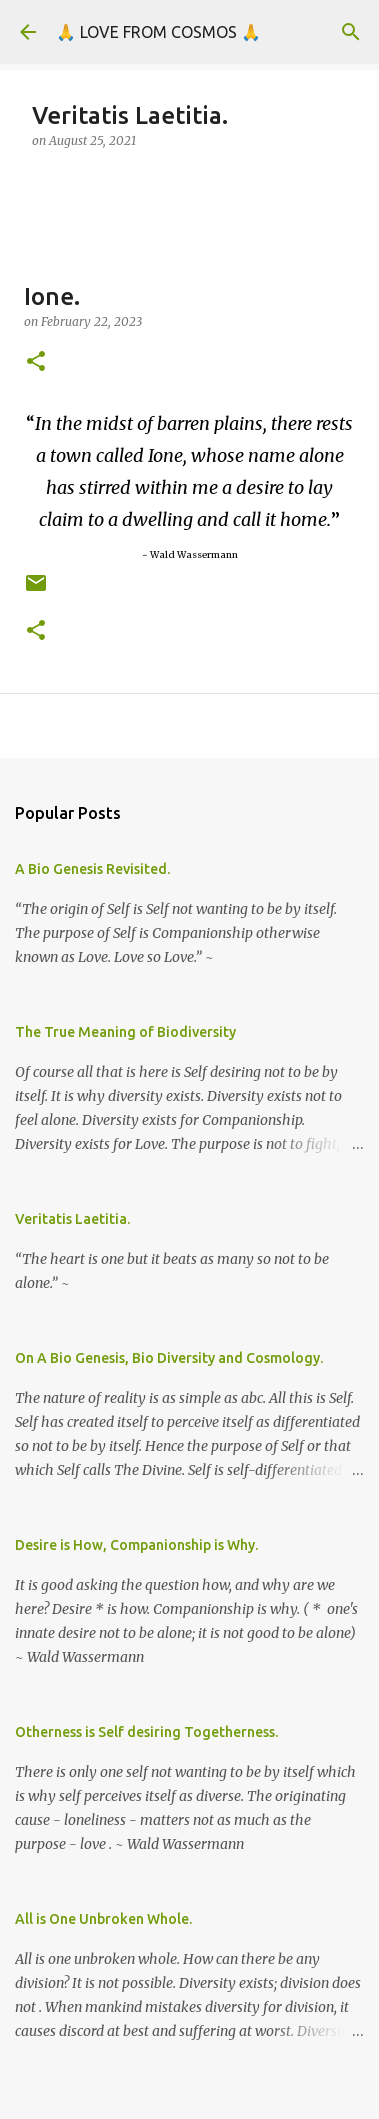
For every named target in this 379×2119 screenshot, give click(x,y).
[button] (36, 362)
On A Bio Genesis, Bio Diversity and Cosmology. (169, 1358)
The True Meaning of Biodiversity (125, 1032)
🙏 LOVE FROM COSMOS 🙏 (158, 32)
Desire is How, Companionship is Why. (136, 1545)
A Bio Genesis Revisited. (92, 869)
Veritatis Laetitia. (72, 1219)
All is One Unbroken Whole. (103, 1919)
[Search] (351, 32)
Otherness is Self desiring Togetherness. (146, 1732)
